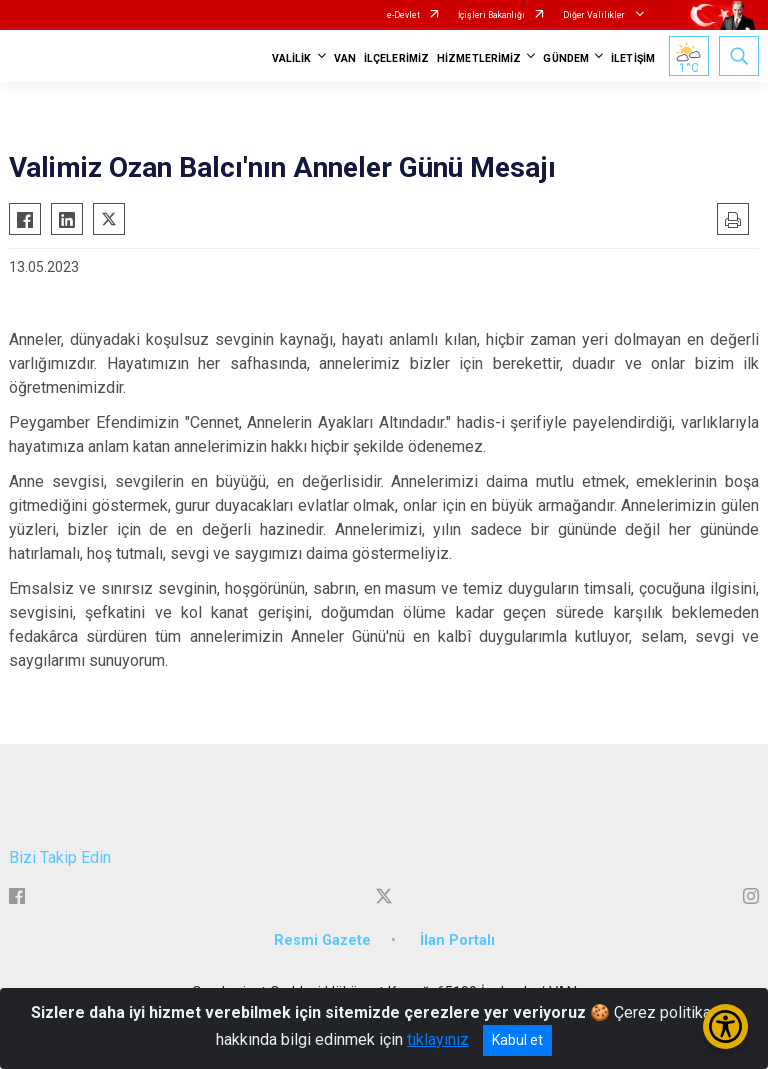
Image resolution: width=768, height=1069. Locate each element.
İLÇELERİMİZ (396, 58)
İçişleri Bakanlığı (491, 15)
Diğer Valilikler (595, 15)
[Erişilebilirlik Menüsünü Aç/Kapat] (725, 1026)
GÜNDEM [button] (566, 58)
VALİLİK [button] (292, 58)
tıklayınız (438, 1039)
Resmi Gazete (322, 940)
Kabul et (517, 1040)
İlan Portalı (457, 940)
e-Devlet (403, 15)
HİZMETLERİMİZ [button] (479, 58)
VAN (345, 58)
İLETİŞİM (633, 58)
